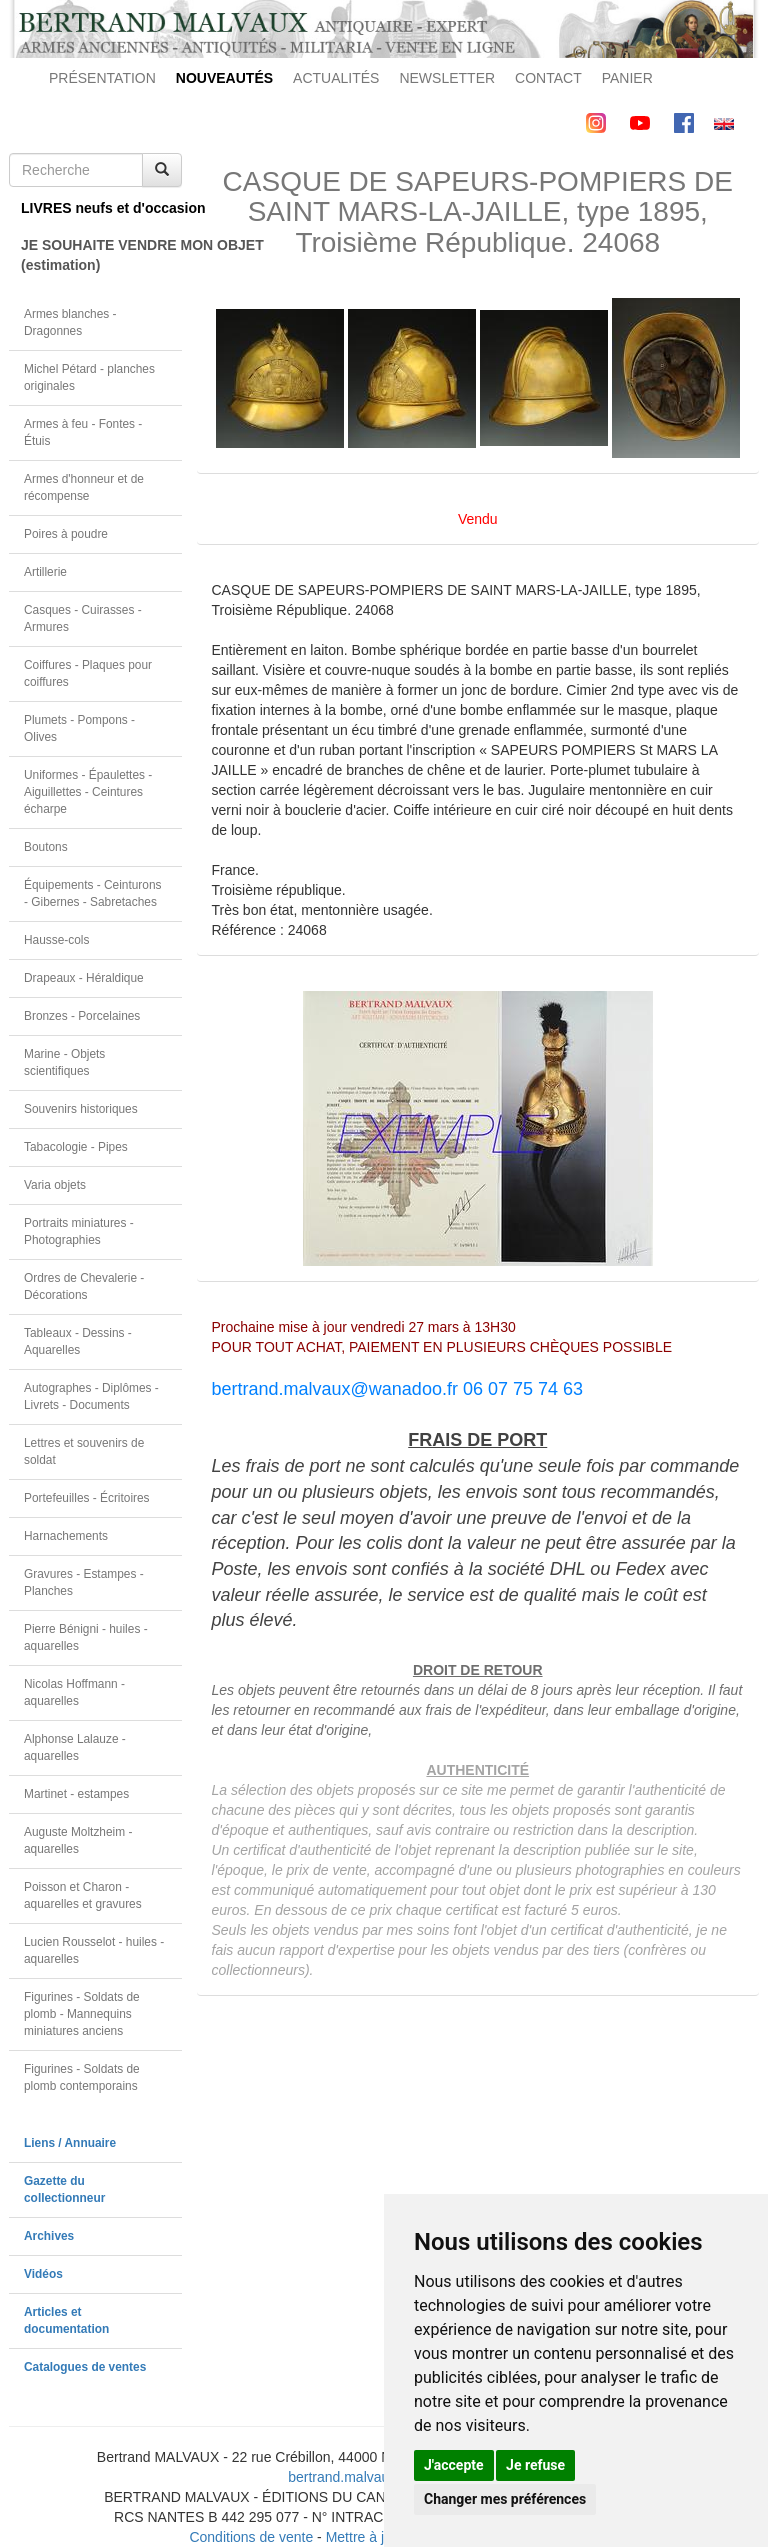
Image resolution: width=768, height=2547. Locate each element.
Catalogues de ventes (85, 2367)
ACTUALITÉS (336, 78)
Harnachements (66, 1536)
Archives (49, 2236)
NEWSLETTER (447, 78)
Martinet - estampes (76, 1794)
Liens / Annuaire (70, 2143)
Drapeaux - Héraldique (84, 978)
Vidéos (43, 2274)
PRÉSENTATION (102, 78)
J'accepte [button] (454, 2465)
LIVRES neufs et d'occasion (101, 208)
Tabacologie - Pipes (76, 1147)
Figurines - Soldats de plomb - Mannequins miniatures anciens (82, 2014)
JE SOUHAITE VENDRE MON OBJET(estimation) (101, 255)
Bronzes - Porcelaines (82, 1016)
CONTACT (548, 78)
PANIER (627, 78)
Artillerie (45, 572)
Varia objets (55, 1185)
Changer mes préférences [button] (505, 2499)
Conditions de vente (251, 2537)
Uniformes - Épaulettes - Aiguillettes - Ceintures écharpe (88, 792)
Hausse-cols (56, 940)
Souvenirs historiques (81, 1109)
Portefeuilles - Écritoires (87, 1498)
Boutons (46, 847)
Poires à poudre (66, 534)
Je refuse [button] (535, 2465)
